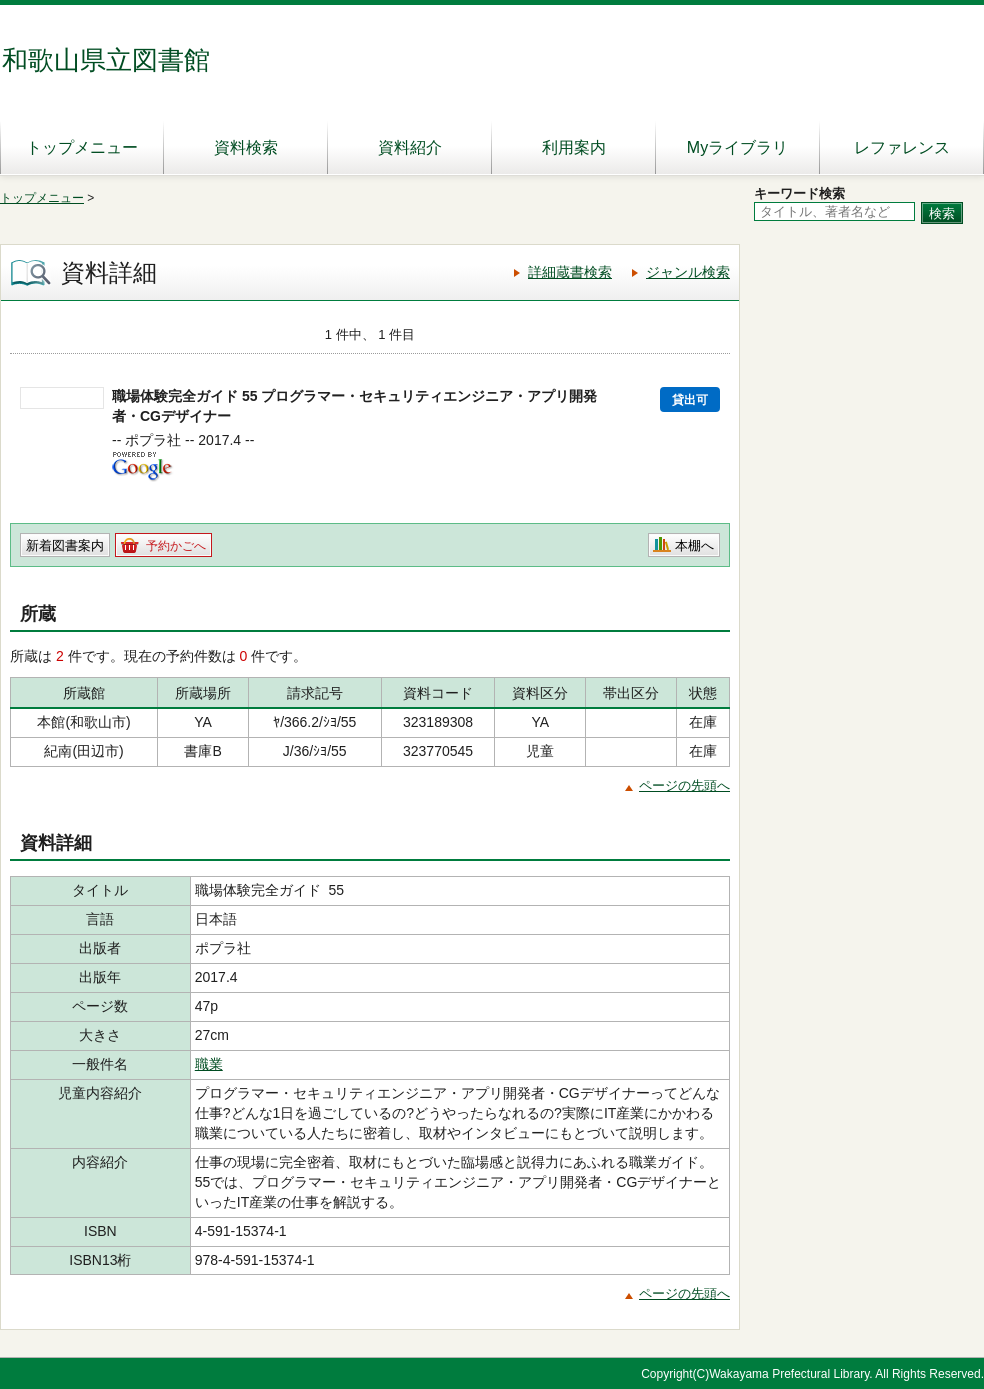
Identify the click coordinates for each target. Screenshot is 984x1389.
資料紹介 (410, 147)
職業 (209, 1064)
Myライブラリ (737, 147)
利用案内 (574, 147)
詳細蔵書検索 (570, 272)
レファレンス (902, 147)
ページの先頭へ (684, 785)
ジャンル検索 (688, 272)
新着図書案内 (65, 545)
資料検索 (246, 147)
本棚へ (694, 545)
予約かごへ (176, 546)
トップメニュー (82, 147)
